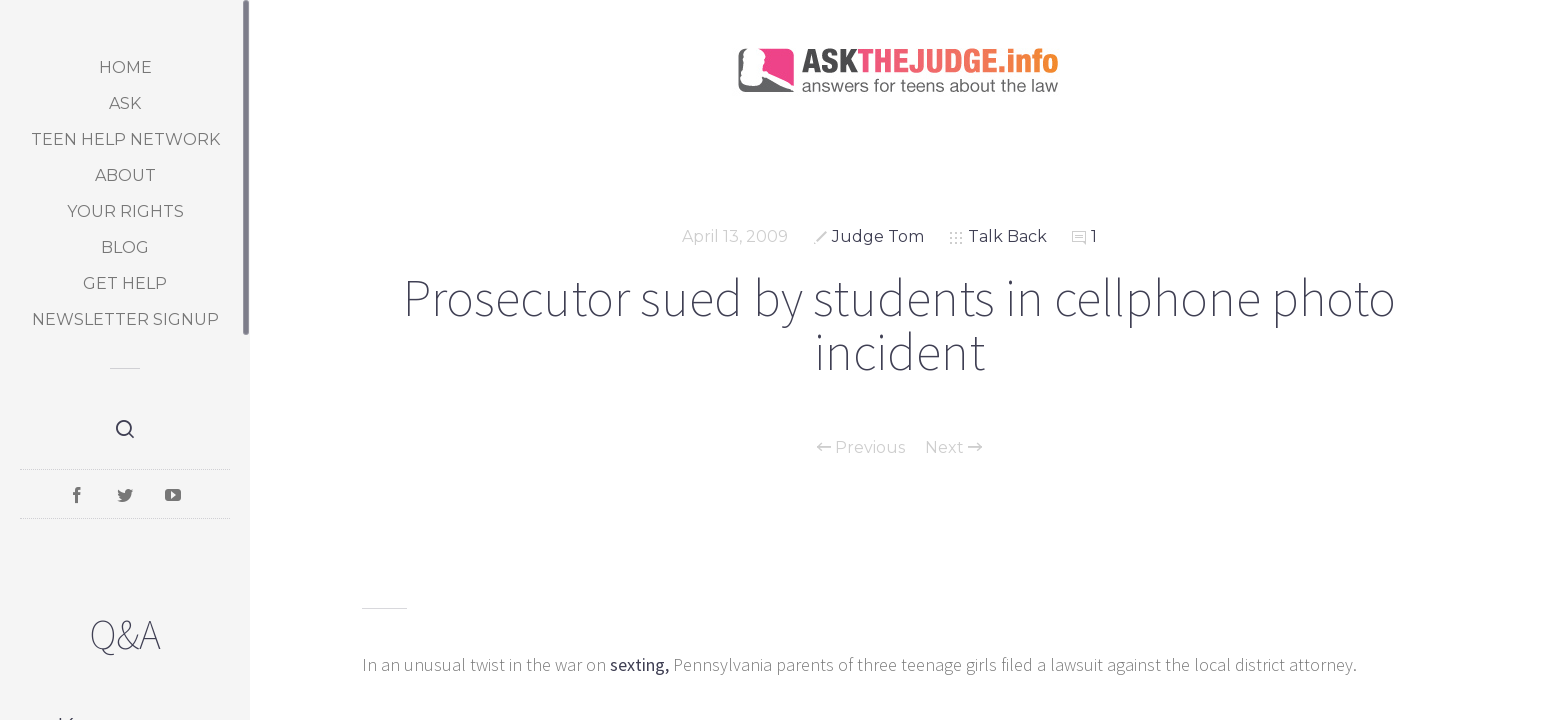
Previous (861, 448)
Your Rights (125, 211)
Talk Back (1007, 236)
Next (953, 448)
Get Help (125, 283)
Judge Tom (878, 236)
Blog (125, 247)
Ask (125, 103)
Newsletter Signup (125, 319)
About (125, 175)
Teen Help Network (125, 139)
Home (125, 67)
